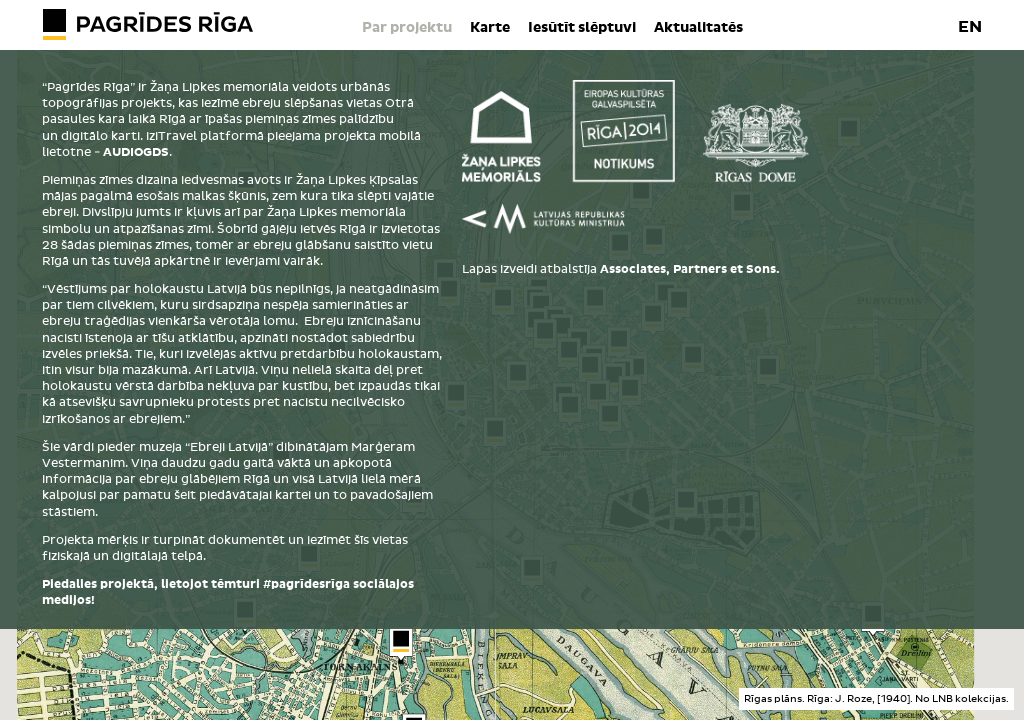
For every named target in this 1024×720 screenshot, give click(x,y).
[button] (401, 643)
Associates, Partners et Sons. (690, 270)
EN (970, 27)
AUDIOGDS (136, 153)
